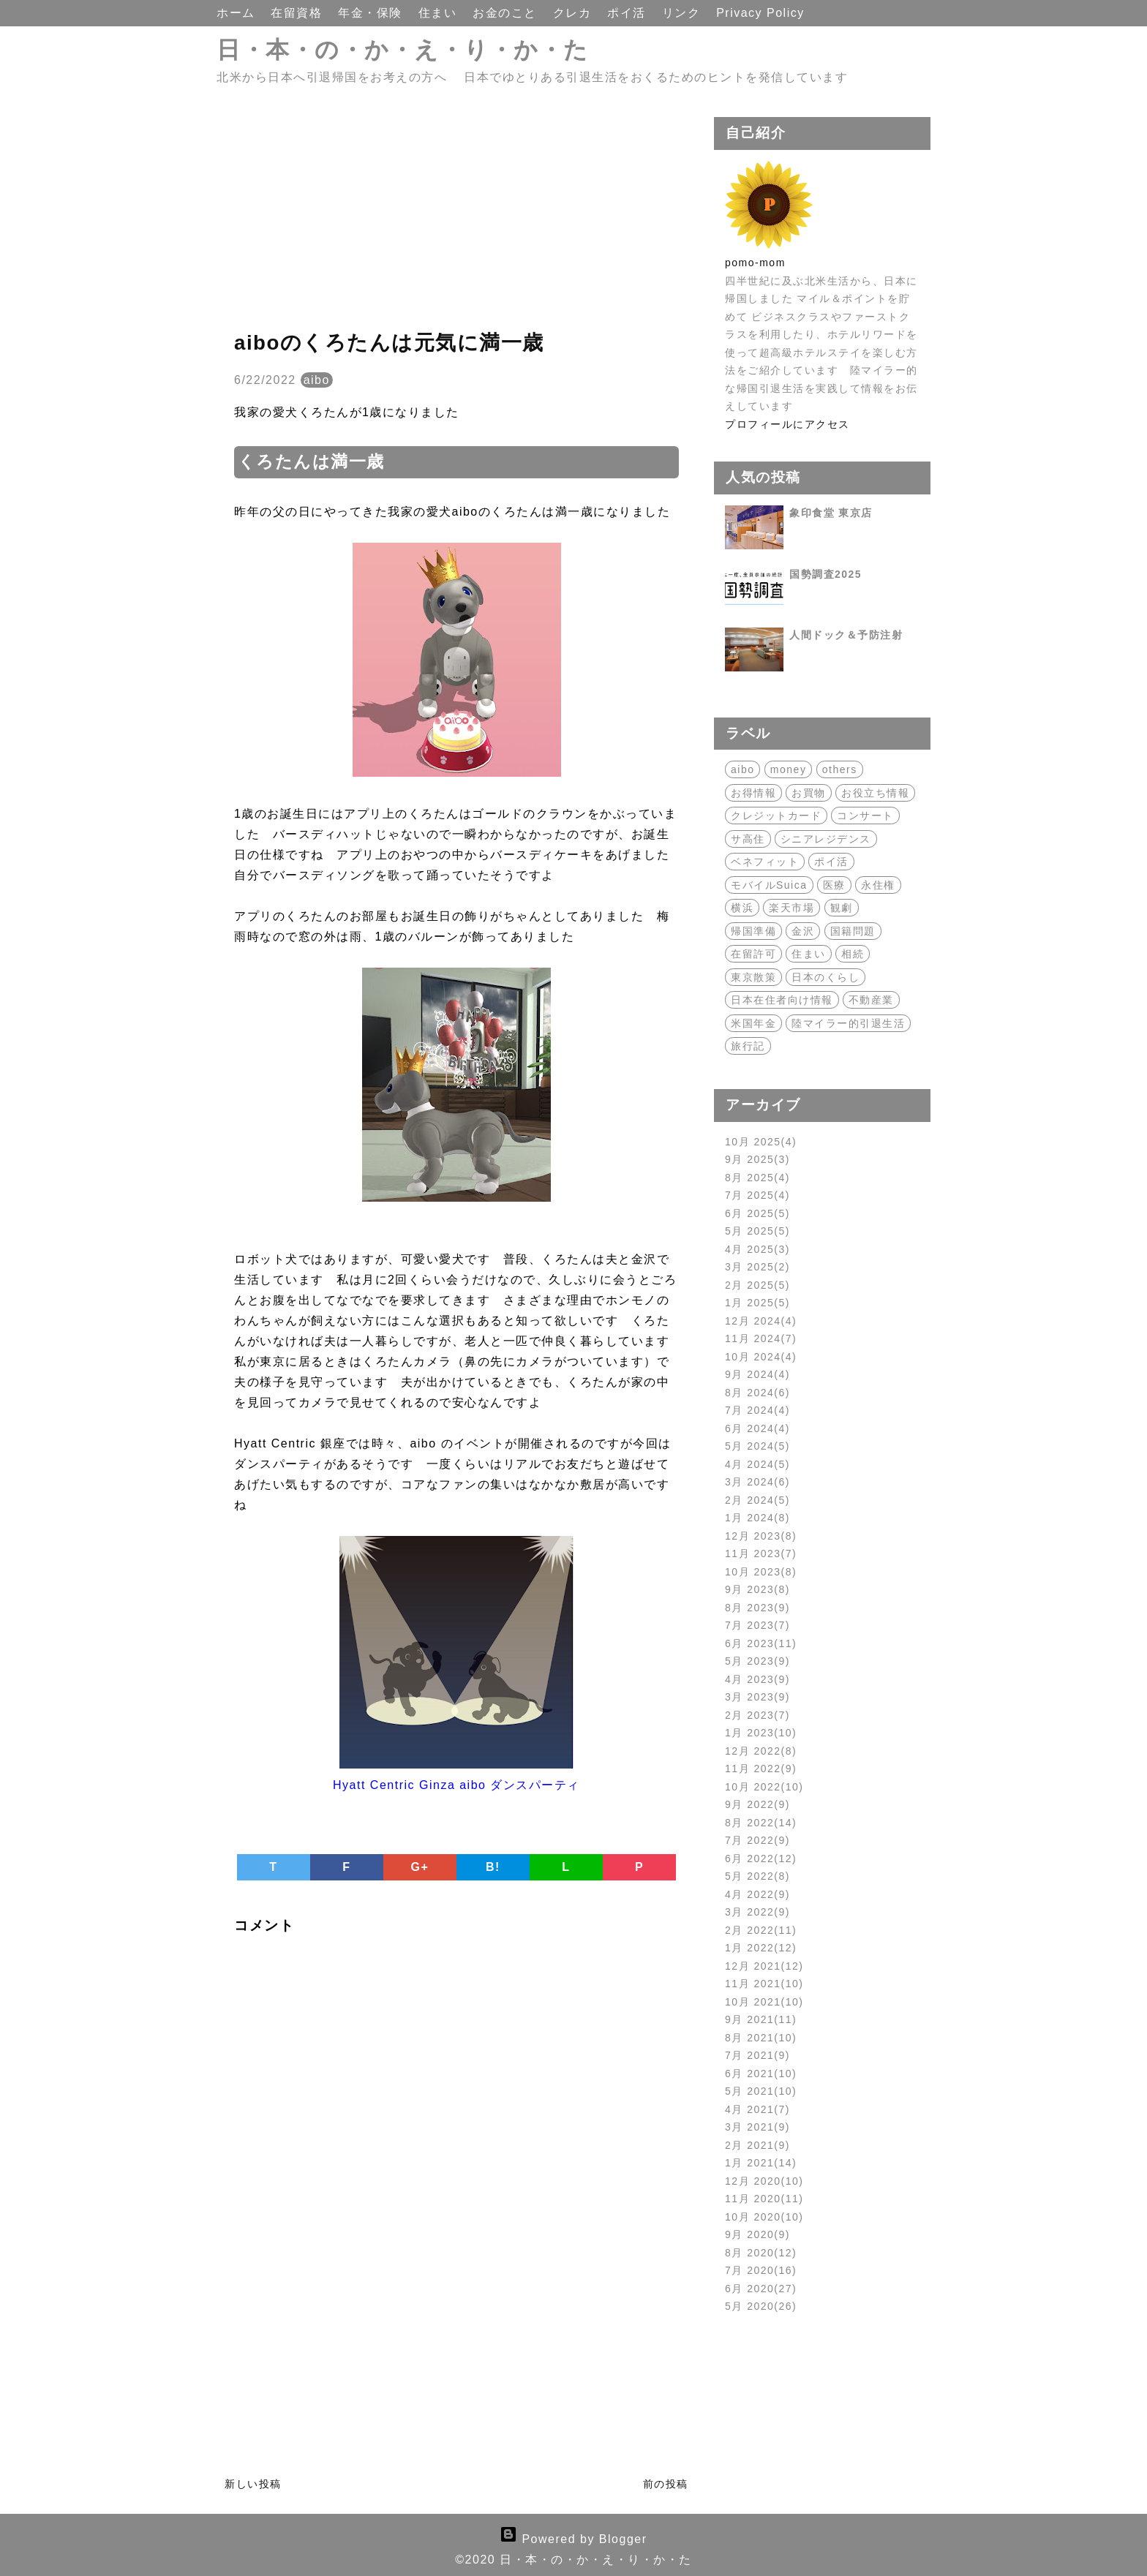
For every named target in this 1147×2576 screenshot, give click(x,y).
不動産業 (871, 1000)
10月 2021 (764, 2002)
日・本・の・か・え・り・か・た (403, 50)
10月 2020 (764, 2217)
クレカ (574, 13)
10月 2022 (764, 1787)
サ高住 (748, 839)
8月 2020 (761, 2253)
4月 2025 (757, 1249)
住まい (439, 13)
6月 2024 (757, 1428)
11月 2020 (764, 2198)
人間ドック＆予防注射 (846, 635)
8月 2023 (757, 1607)
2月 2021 (757, 2145)
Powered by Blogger (573, 2539)
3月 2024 (757, 1482)
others (839, 769)
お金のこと (507, 13)
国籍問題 (853, 931)
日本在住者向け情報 (782, 1000)
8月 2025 (757, 1177)
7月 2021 (757, 2055)
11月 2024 (761, 1338)
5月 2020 (761, 2306)
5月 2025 (757, 1231)
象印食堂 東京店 (831, 513)
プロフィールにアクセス (787, 424)
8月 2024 (757, 1392)
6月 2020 (761, 2288)
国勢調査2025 (825, 574)
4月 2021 (757, 2109)
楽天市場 (791, 908)
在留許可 (753, 954)
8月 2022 (761, 1823)
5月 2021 (761, 2091)
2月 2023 (757, 1715)
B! (493, 1867)
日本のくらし (825, 977)
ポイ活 (628, 13)
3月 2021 (757, 2127)
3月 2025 (757, 1267)
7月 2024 (757, 1410)
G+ (420, 1867)
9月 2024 (757, 1374)
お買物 (808, 793)
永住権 (878, 885)
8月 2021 (761, 2038)
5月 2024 (757, 1446)
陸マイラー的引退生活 (848, 1023)
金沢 (802, 931)
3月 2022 (757, 1912)
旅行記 (748, 1046)
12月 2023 (761, 1536)
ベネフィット (765, 861)
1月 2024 (757, 1518)
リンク (683, 13)
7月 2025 (757, 1195)
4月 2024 (757, 1464)
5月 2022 (757, 1876)
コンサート (865, 815)
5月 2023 (757, 1661)
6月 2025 (757, 1213)
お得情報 (753, 793)
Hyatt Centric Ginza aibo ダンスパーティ (456, 1785)
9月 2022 (757, 1804)
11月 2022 (761, 1768)
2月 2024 (757, 1500)
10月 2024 (761, 1357)
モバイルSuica (769, 885)
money (788, 769)
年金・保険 (372, 13)
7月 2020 (761, 2270)
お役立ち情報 (875, 793)
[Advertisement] (456, 219)
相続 (852, 954)
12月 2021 (764, 1966)
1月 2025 (757, 1302)
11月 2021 (764, 1983)
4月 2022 (757, 1894)
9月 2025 (757, 1159)
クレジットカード (776, 815)
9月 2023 (757, 1589)
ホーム (238, 13)
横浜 (742, 908)
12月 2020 (764, 2181)
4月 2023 (757, 1679)
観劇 (841, 908)
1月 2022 (761, 1948)
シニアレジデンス (826, 839)
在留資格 (298, 13)
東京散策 (753, 977)
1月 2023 (761, 1733)
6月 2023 (761, 1643)
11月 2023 (761, 1553)
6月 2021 (761, 2073)
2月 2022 (761, 1930)
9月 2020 (757, 2234)
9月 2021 (761, 2019)
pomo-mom (755, 262)
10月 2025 (761, 1142)
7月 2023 (757, 1625)
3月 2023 (757, 1697)
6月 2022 (761, 1858)
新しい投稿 (253, 2484)
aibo (317, 380)
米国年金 (753, 1023)
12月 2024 (761, 1321)
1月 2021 (761, 2163)
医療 (834, 885)
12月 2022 (761, 1751)
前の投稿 (665, 2484)
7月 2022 (757, 1840)
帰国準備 (753, 931)
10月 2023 (761, 1572)
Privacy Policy (760, 13)
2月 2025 (757, 1285)
